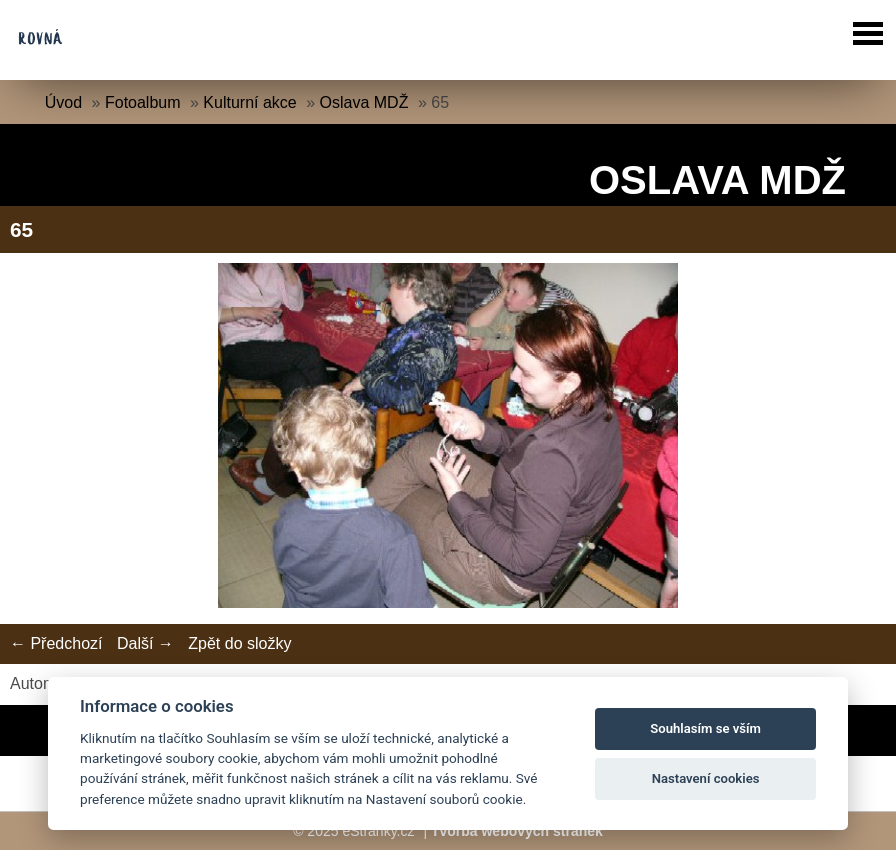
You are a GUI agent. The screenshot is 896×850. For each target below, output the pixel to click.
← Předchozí (56, 643)
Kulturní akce (249, 102)
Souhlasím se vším (705, 728)
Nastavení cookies (706, 778)
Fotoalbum (143, 102)
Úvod (63, 102)
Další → (145, 643)
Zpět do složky (239, 643)
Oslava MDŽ (364, 102)
